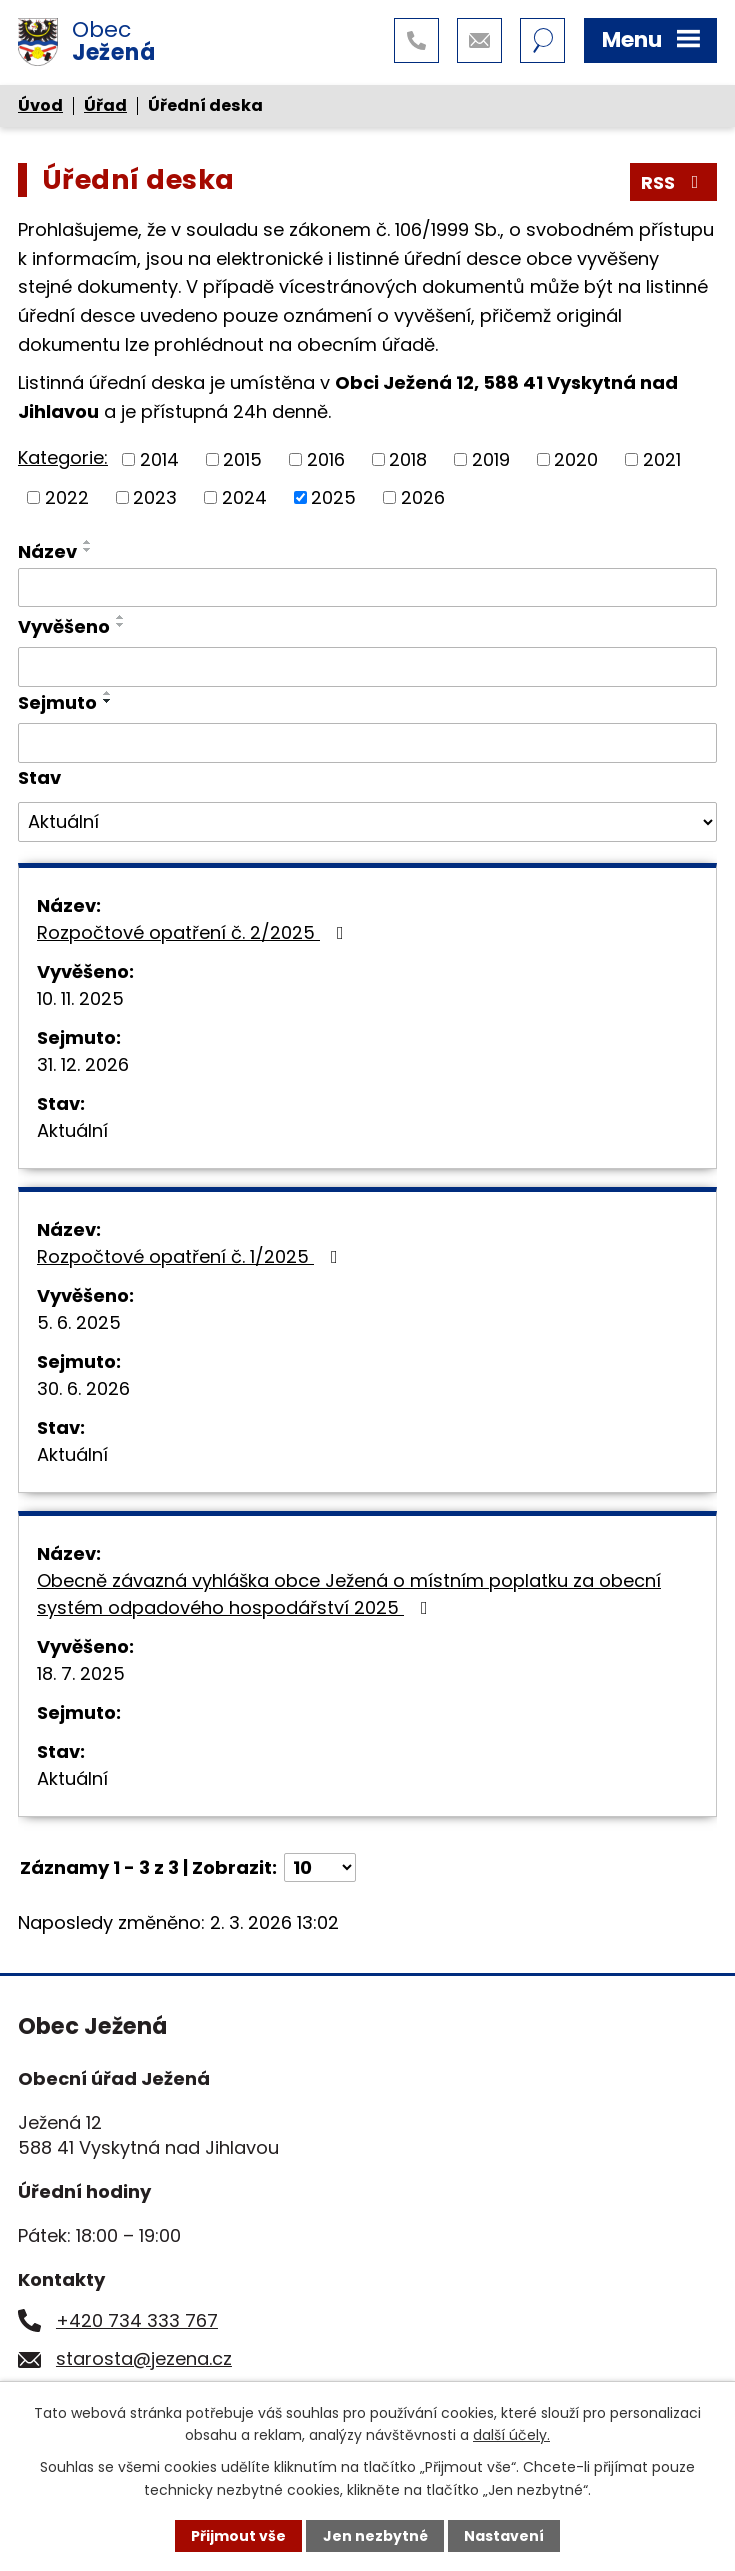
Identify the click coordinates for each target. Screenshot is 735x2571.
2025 (333, 497)
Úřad (105, 105)
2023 (155, 497)
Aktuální (72, 1130)
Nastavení (504, 2536)
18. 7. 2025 (81, 1673)
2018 (408, 459)
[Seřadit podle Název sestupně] (88, 550)
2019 (491, 459)
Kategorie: (63, 457)
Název (47, 551)
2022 (67, 497)
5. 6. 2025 (79, 1322)
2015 (242, 459)
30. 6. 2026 (83, 1388)
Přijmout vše (238, 2536)
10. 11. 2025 (80, 998)
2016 (326, 459)
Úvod (40, 105)
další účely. (511, 2435)
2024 (244, 497)
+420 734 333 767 (137, 2320)
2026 (423, 497)
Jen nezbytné (375, 2536)
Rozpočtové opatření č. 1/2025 (191, 1256)
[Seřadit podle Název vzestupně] (88, 542)
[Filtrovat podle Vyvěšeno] (367, 667)
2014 (159, 459)
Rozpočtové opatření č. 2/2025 (194, 932)
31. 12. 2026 (83, 1064)
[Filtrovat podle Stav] (367, 822)
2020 (576, 459)
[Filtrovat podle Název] (367, 588)
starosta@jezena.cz (144, 2358)
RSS (674, 182)
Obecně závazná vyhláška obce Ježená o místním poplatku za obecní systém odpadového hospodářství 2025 (349, 1594)
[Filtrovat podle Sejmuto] (367, 743)
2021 (662, 459)
